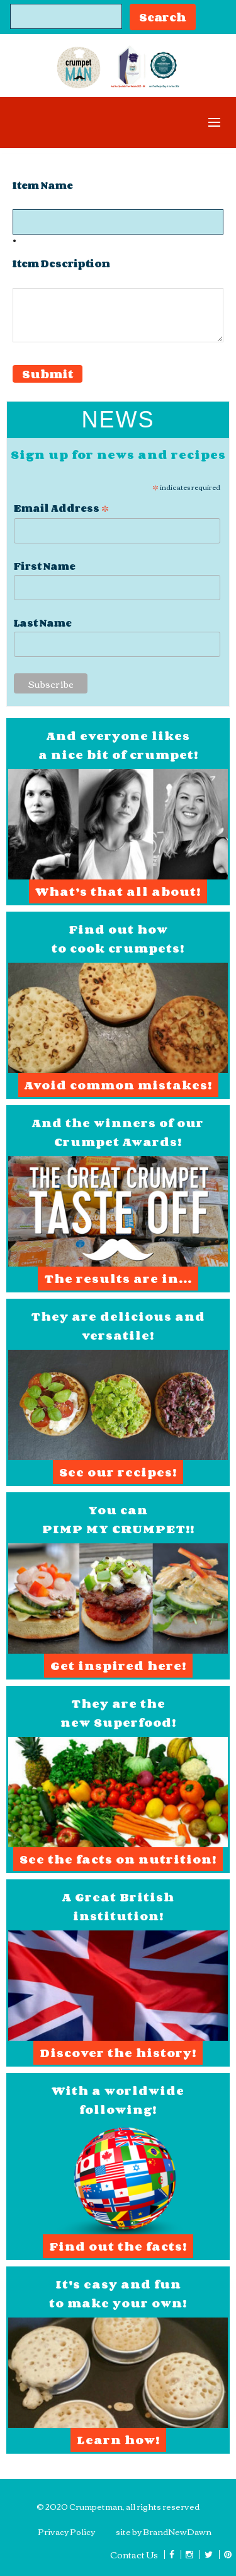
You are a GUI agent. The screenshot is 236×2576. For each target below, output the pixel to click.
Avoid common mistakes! (118, 1085)
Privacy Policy (66, 2531)
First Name (45, 566)
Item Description (61, 263)
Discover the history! (118, 2052)
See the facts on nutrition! (118, 1859)
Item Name (43, 185)
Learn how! (118, 2439)
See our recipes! (118, 1472)
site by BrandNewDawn (163, 2531)
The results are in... (118, 1278)
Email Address (61, 506)
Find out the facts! (118, 2246)
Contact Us (134, 2554)
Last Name (43, 623)
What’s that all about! (118, 891)
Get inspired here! (118, 1665)
